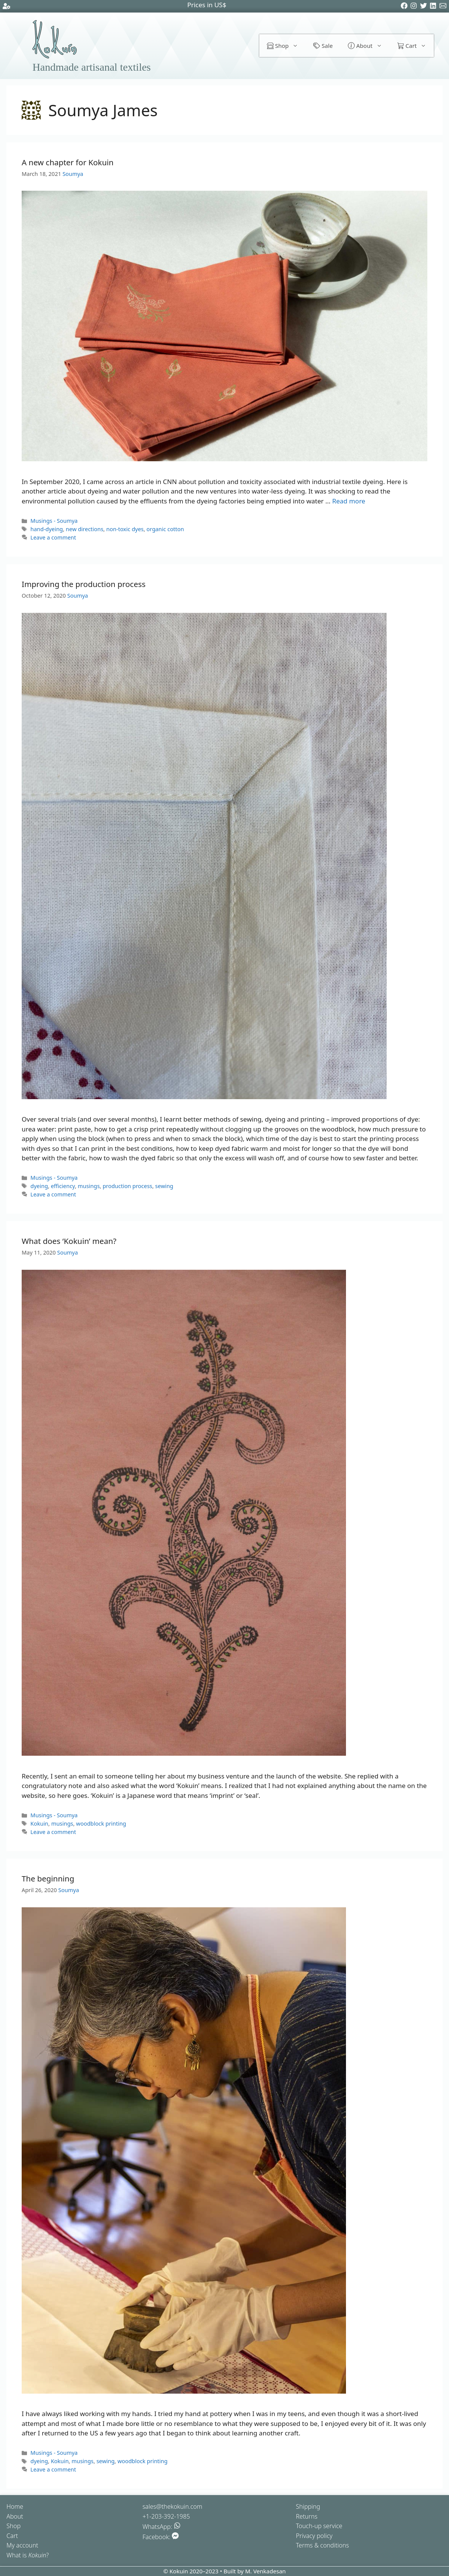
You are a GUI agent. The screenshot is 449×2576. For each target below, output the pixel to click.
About (368, 45)
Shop (286, 45)
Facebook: (161, 2537)
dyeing (39, 1186)
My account (22, 2545)
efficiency (63, 1186)
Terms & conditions (322, 2545)
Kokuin (39, 1823)
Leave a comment (53, 537)
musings (89, 1186)
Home (14, 2506)
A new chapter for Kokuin (68, 162)
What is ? (27, 2555)
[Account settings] (6, 7)
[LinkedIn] (434, 6)
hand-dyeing (46, 529)
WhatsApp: (162, 2526)
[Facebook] (405, 6)
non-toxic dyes (124, 529)
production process (127, 1186)
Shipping (308, 2506)
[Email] (444, 6)
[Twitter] (425, 6)
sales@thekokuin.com (172, 2506)
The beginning (48, 1878)
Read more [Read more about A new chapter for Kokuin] (348, 501)
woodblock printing (101, 1823)
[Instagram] (415, 6)
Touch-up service (319, 2526)
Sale (323, 45)
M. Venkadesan (265, 2571)
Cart (415, 45)
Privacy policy (314, 2536)
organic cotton (165, 529)
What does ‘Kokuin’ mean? (69, 1241)
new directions (84, 529)
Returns (306, 2516)
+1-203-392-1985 (166, 2516)
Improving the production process (84, 584)
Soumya (72, 173)
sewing (164, 1186)
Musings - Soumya (54, 520)
